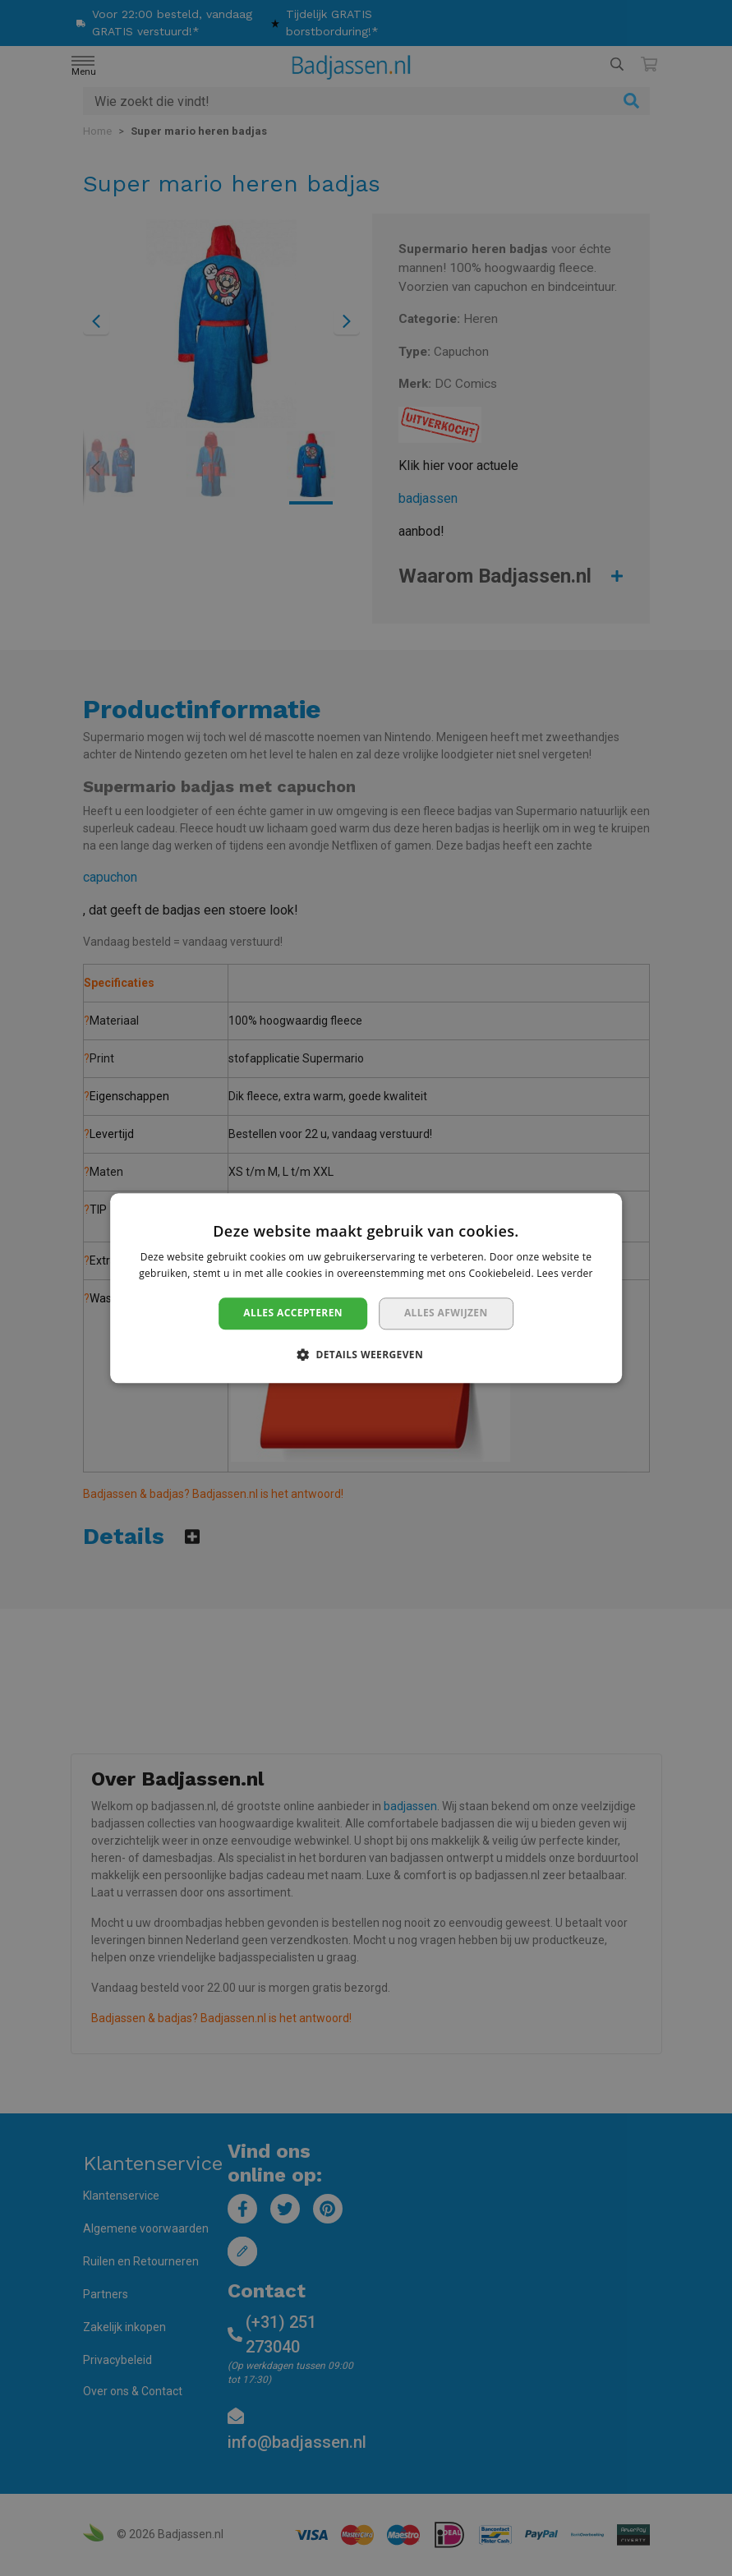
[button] (366, 1354)
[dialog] (366, 1288)
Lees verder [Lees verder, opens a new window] (564, 1273)
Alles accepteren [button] (293, 1313)
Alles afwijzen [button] (446, 1313)
